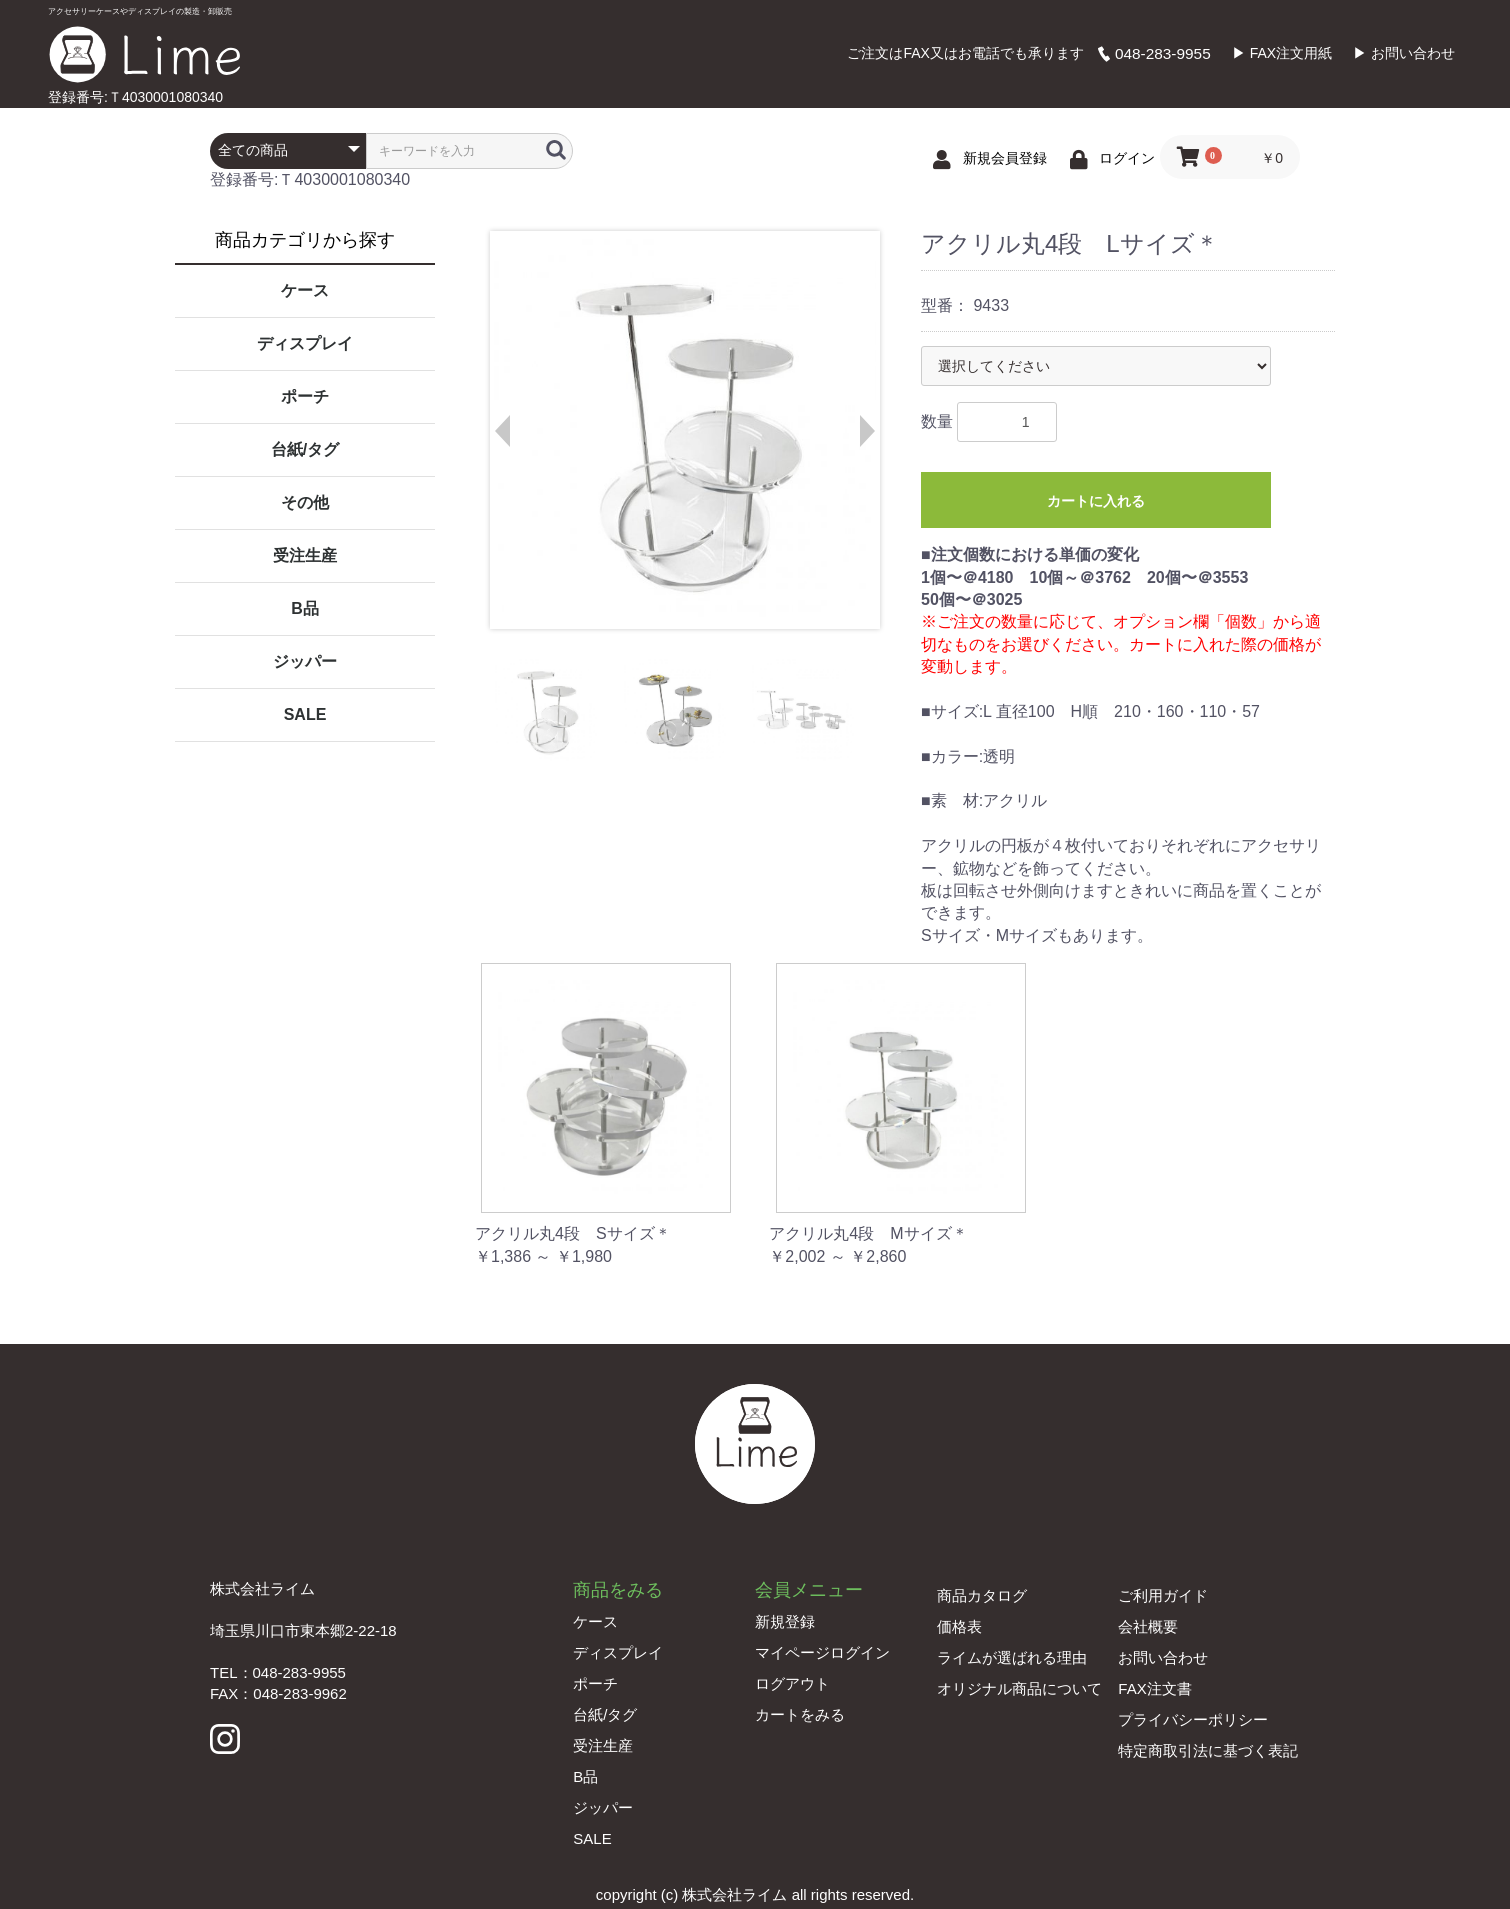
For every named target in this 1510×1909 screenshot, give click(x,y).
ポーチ (305, 396)
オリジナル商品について (1019, 1688)
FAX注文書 (1154, 1688)
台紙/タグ (305, 449)
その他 (305, 502)
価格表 (959, 1626)
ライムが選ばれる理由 (1012, 1657)
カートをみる (800, 1714)
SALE (305, 714)
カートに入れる (1096, 501)
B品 (305, 608)
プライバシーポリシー (1193, 1719)
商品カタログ (982, 1595)
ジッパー (305, 661)
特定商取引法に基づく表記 (1208, 1750)
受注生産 (305, 555)
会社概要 (1148, 1626)
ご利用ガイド (1163, 1595)
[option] (684, 430)
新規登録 (785, 1621)
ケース (305, 290)
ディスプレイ (305, 343)
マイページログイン (822, 1652)
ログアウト (792, 1683)
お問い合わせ (1163, 1657)
